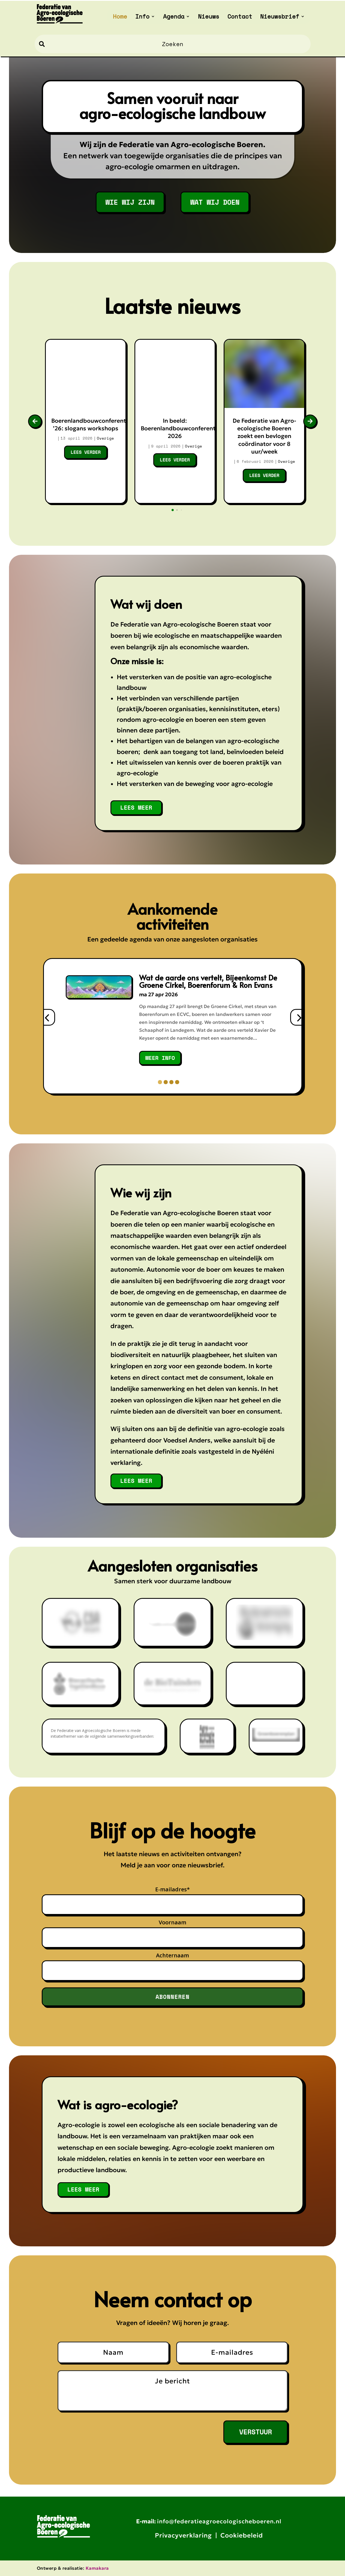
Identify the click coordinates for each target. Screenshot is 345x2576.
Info (142, 17)
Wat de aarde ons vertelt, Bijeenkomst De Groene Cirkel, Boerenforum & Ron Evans (208, 981)
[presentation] (46, 1017)
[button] (160, 1082)
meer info (160, 1058)
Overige (105, 438)
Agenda (173, 17)
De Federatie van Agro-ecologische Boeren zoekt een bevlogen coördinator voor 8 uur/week (264, 436)
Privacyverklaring (183, 2535)
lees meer (136, 807)
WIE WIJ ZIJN (130, 202)
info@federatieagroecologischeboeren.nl (219, 2521)
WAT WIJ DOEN (214, 202)
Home (120, 17)
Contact (239, 17)
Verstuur (255, 2432)
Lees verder (86, 452)
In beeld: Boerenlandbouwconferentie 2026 (180, 428)
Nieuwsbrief (279, 17)
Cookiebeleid (241, 2535)
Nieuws (208, 17)
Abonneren (172, 1996)
